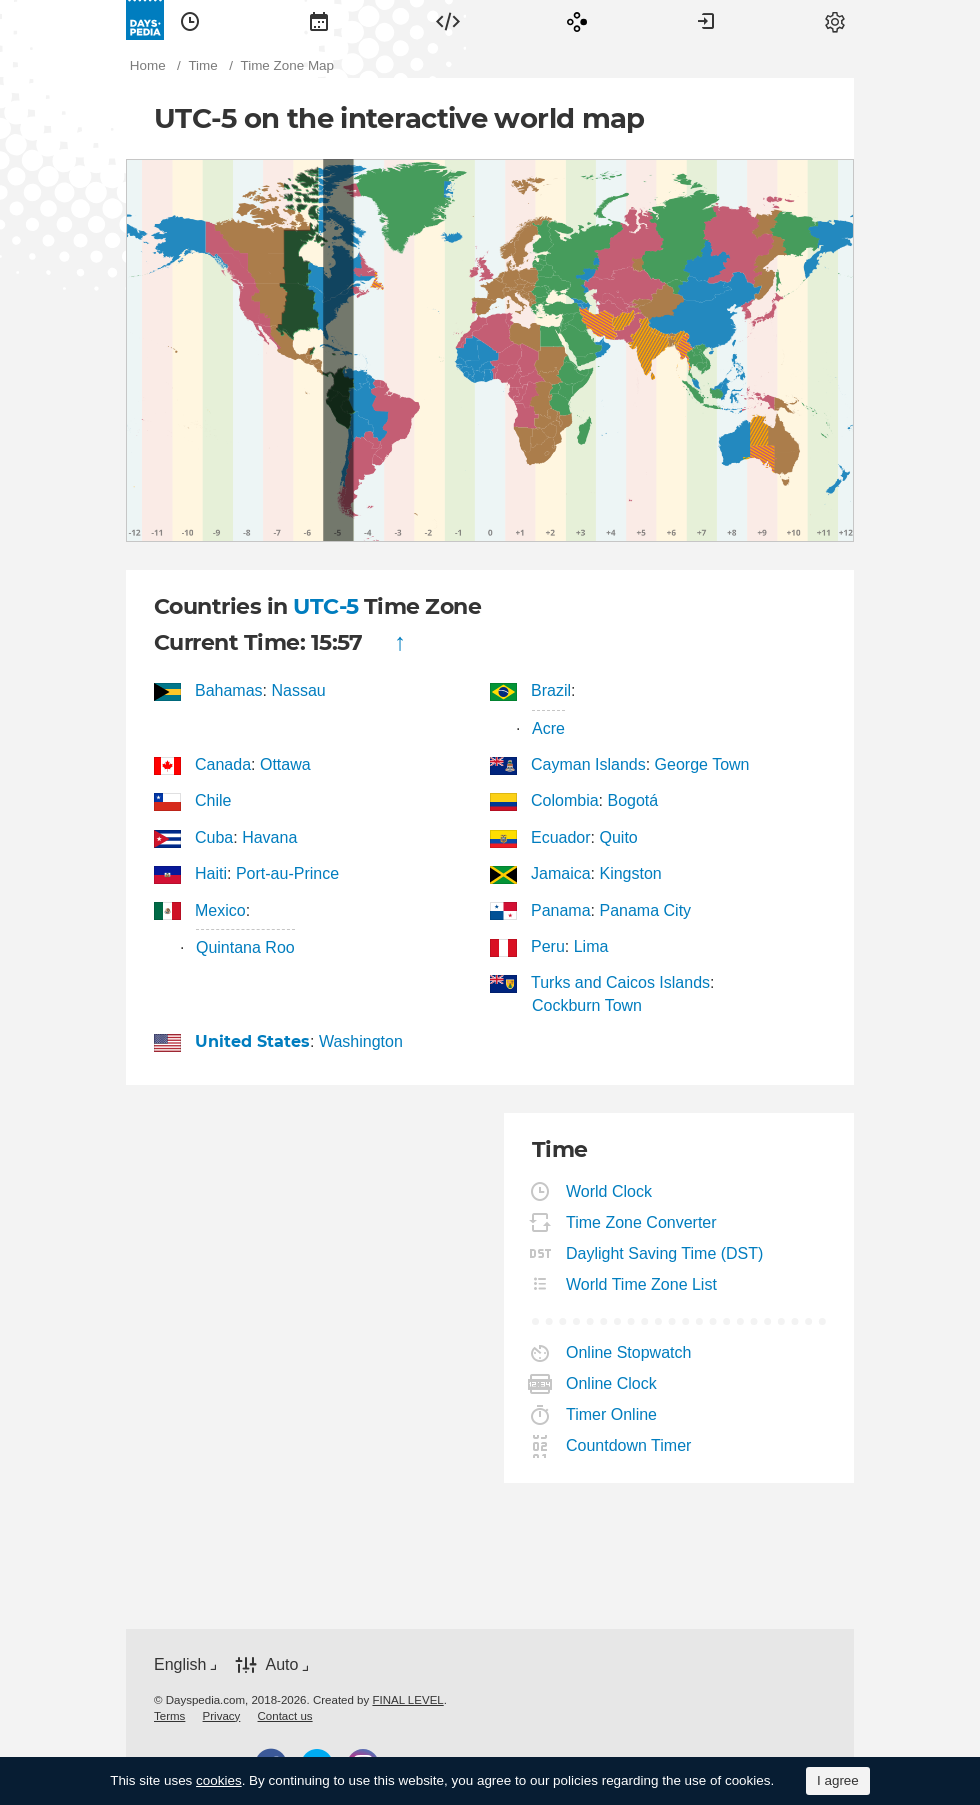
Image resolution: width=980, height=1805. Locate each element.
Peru (548, 946)
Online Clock (612, 1383)
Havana (269, 837)
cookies (219, 1780)
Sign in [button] (706, 20)
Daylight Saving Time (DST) (665, 1253)
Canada (223, 764)
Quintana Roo (245, 947)
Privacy (222, 1716)
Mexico (221, 910)
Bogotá (632, 800)
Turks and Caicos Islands (621, 982)
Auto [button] (281, 1664)
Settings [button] (835, 20)
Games (577, 20)
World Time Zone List (642, 1284)
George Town (702, 764)
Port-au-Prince (287, 873)
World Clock (609, 1191)
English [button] (180, 1664)
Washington (361, 1041)
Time (190, 20)
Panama (561, 910)
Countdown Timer (629, 1445)
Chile (213, 800)
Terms (169, 1716)
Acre (548, 728)
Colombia (565, 800)
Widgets (448, 20)
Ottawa (285, 764)
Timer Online (612, 1414)
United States (253, 1041)
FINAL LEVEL (407, 1700)
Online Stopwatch (629, 1352)
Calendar (319, 20)
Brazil (551, 690)
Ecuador (561, 837)
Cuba (214, 837)
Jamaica (561, 873)
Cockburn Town (587, 1005)
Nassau (298, 690)
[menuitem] (190, 20)
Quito (618, 837)
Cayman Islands (589, 764)
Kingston (630, 873)
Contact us (285, 1716)
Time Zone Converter (642, 1222)
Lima (591, 946)
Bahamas (229, 690)
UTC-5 (325, 606)
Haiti (211, 873)
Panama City (645, 910)
